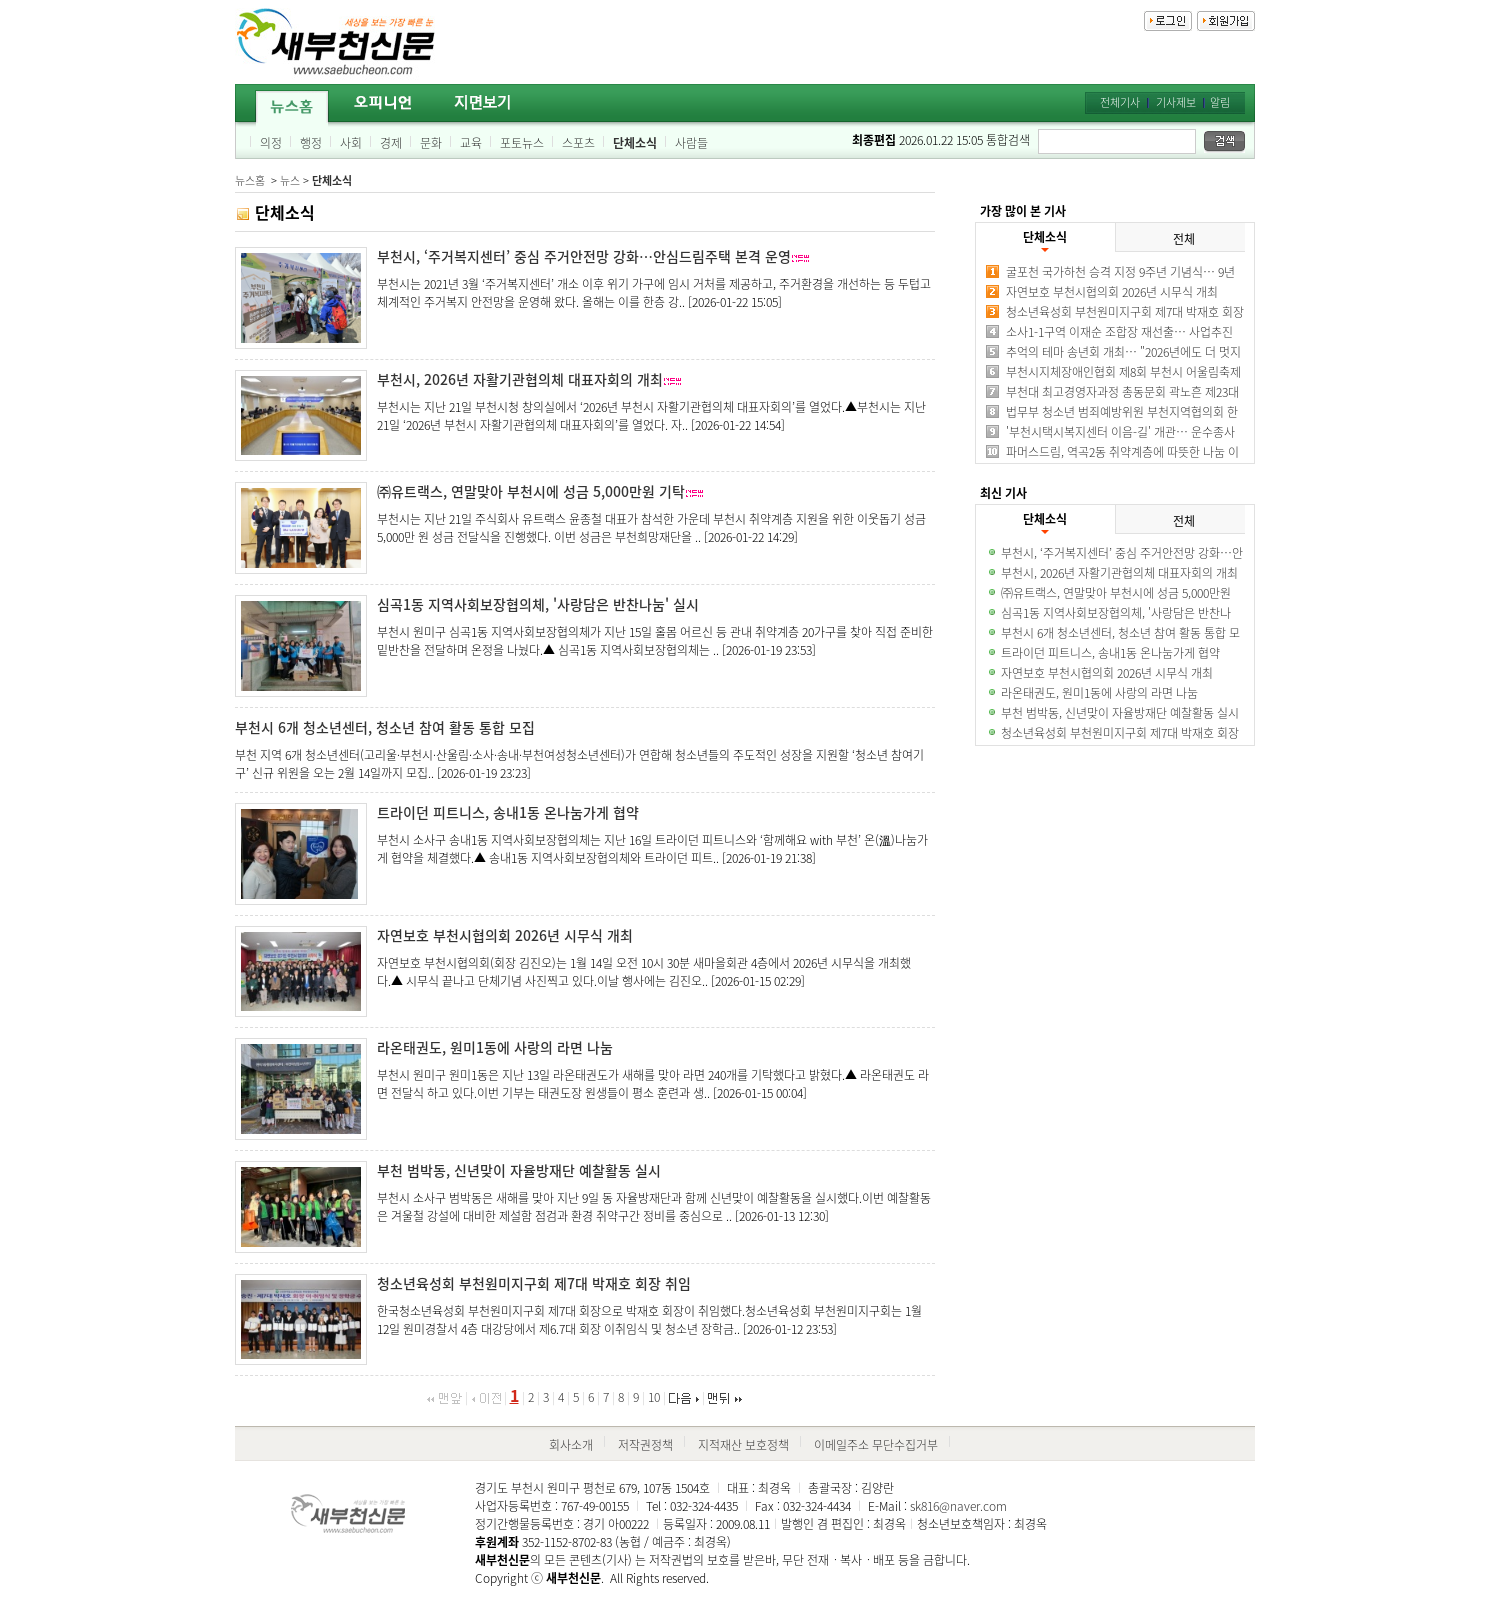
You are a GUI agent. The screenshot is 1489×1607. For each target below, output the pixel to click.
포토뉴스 (522, 143)
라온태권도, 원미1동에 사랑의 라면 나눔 (495, 1047)
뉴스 (290, 180)
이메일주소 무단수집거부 (876, 1445)
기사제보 (1176, 102)
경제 (391, 143)
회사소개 (571, 1445)
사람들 (691, 143)
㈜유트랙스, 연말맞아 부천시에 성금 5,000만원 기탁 (531, 491)
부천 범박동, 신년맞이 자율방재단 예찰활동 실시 (519, 1170)
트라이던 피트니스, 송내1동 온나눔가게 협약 (508, 812)
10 (654, 1397)
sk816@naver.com (958, 1506)
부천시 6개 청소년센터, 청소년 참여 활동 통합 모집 (385, 727)
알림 (1220, 102)
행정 (311, 143)
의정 (271, 143)
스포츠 (578, 143)
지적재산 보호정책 (743, 1445)
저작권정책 (645, 1445)
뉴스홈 (250, 180)
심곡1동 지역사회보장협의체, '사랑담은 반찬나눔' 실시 (538, 604)
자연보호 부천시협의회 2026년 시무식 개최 (505, 935)
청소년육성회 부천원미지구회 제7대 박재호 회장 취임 (534, 1283)
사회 (351, 143)
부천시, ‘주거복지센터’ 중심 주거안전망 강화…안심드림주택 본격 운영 (584, 256)
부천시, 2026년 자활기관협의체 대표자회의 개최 (520, 379)
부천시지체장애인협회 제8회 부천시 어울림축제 (1123, 372)
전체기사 (1120, 102)
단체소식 (635, 143)
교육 (471, 143)
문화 (431, 143)
